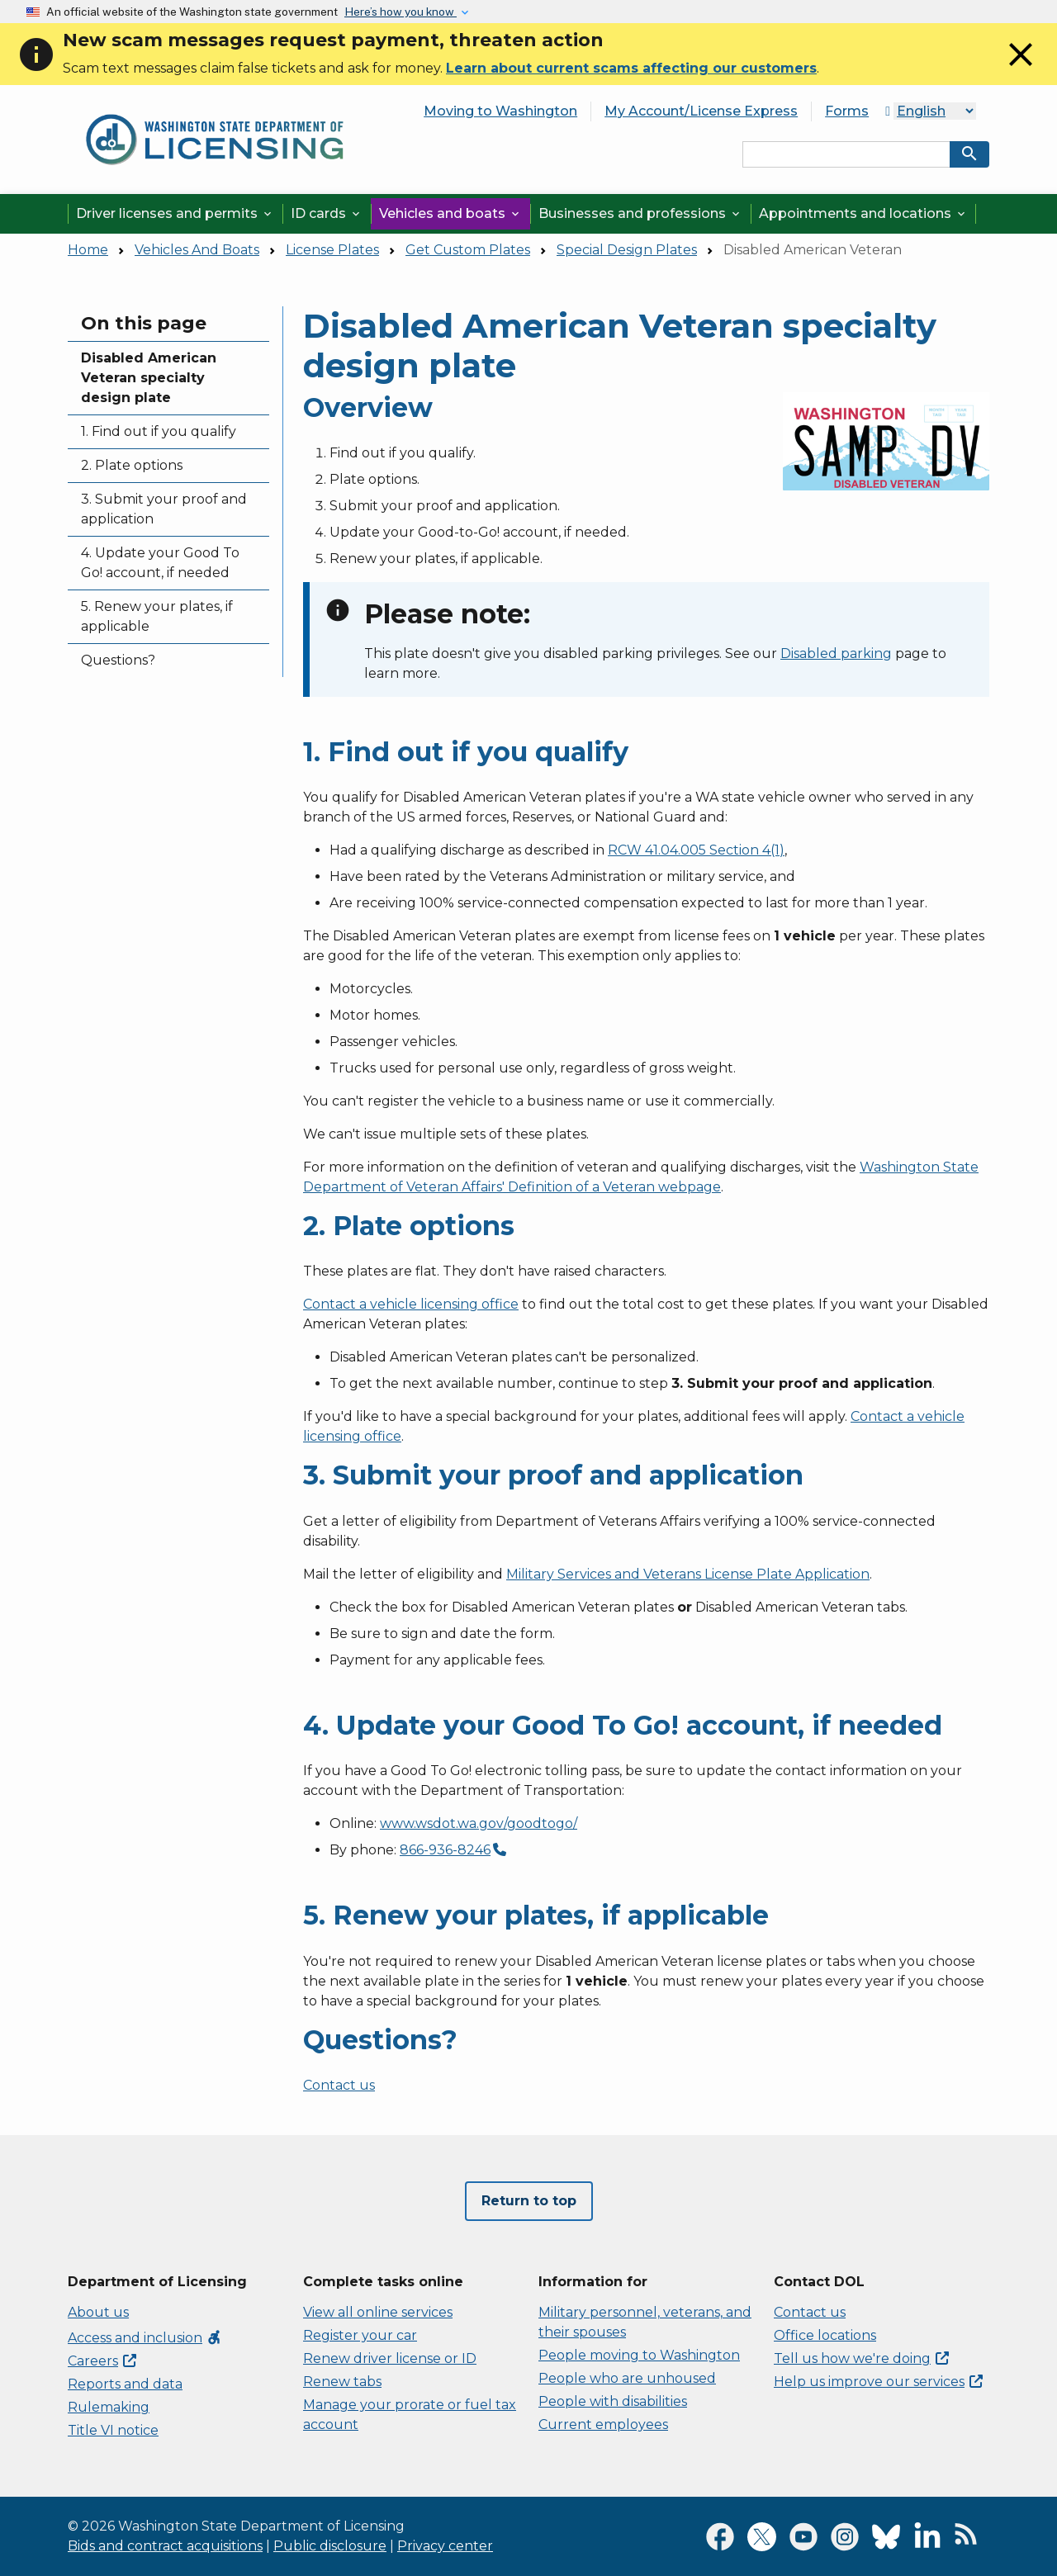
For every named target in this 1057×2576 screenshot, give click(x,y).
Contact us (339, 2085)
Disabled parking (836, 653)
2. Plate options (131, 465)
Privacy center (445, 2546)
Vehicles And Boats (197, 250)
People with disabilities (612, 2401)
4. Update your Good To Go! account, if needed (160, 562)
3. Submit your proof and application (164, 509)
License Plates (332, 250)
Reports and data (125, 2384)
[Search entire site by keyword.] (846, 154)
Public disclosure (329, 2546)
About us (98, 2312)
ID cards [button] (327, 213)
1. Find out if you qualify (158, 431)
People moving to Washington (639, 2355)
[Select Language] (934, 111)
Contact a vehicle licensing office (411, 1304)
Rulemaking (108, 2407)
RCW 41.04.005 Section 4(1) (696, 850)
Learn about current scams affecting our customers (631, 68)
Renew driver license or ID (389, 2358)
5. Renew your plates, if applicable (157, 616)
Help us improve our (878, 2381)
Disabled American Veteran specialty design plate (148, 377)
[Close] (1020, 70)
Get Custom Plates (467, 250)
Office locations (825, 2335)
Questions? (118, 660)
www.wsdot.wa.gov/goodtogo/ (478, 1823)
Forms (847, 111)
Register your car (360, 2335)
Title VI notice (113, 2430)
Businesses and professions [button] (640, 213)
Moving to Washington (500, 111)
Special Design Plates (627, 250)
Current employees (603, 2424)
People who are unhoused (627, 2378)
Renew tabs (342, 2381)
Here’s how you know (400, 11)
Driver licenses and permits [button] (175, 213)
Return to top (528, 2201)
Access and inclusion (145, 2338)
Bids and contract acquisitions (165, 2546)
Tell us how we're (861, 2358)
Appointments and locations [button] (863, 213)
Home (88, 250)
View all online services (378, 2312)
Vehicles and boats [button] (450, 213)
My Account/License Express (701, 111)
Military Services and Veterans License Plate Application (688, 1574)
